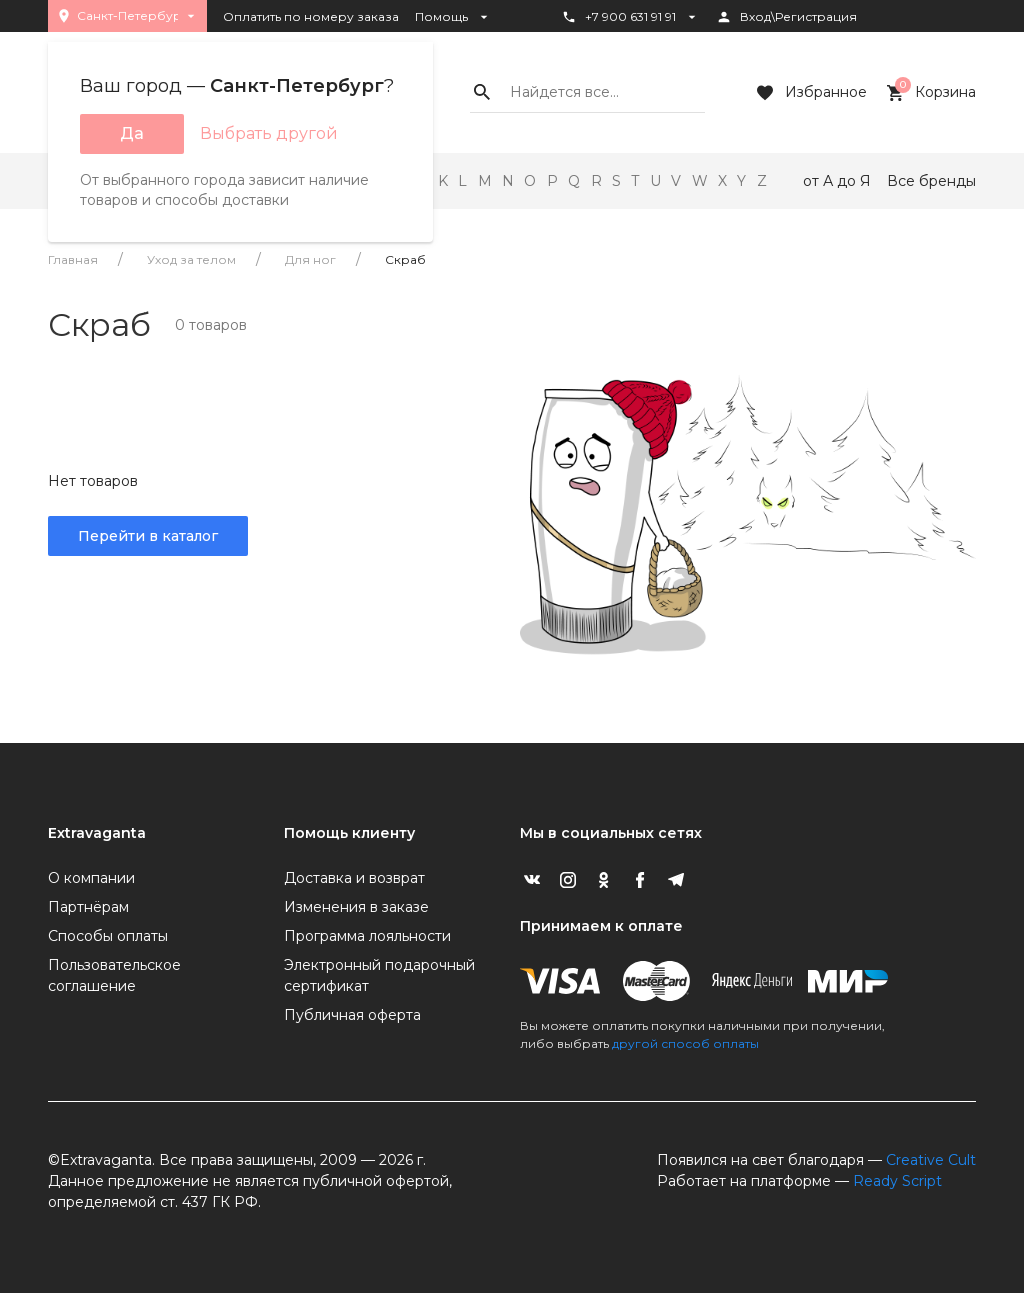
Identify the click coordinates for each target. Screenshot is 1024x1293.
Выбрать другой (269, 133)
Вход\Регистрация (786, 17)
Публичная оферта (352, 1015)
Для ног (310, 259)
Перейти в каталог (148, 536)
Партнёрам (88, 907)
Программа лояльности (367, 936)
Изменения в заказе (356, 907)
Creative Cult (931, 1160)
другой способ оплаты (685, 1043)
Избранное (810, 93)
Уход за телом (191, 259)
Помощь (453, 17)
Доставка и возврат (354, 878)
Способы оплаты (108, 936)
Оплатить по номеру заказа (311, 16)
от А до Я (837, 181)
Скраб (405, 259)
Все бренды (931, 181)
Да (132, 133)
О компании (91, 878)
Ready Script (897, 1181)
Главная (73, 259)
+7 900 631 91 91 (630, 17)
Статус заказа (615, 51)
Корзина (929, 93)
